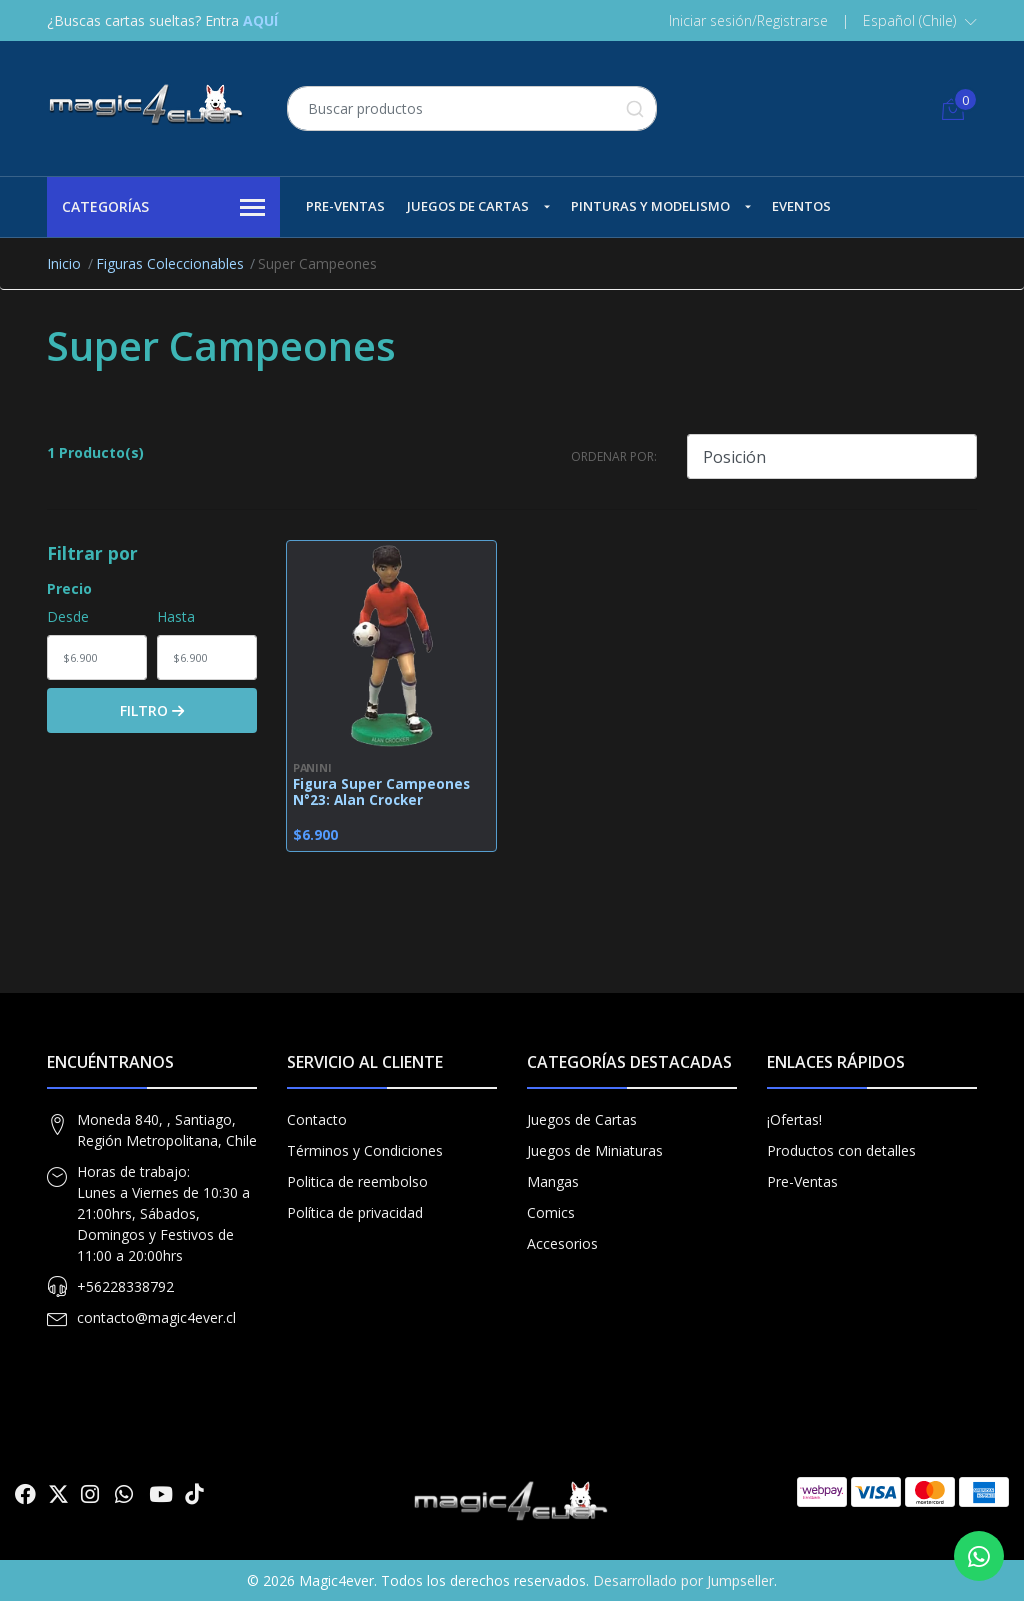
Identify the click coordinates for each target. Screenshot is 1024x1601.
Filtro (152, 710)
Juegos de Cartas (468, 206)
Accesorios (562, 1243)
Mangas (553, 1181)
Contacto (317, 1119)
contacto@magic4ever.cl (156, 1317)
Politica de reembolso (357, 1181)
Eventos (801, 206)
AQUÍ (260, 20)
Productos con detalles (841, 1150)
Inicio (64, 263)
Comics (551, 1212)
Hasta (176, 616)
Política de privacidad (355, 1212)
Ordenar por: (614, 456)
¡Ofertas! (794, 1119)
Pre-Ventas (345, 206)
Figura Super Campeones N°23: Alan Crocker (381, 792)
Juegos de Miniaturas (595, 1150)
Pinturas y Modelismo (650, 206)
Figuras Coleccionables (170, 263)
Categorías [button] (163, 208)
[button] (920, 21)
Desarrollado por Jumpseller (683, 1580)
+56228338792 (125, 1286)
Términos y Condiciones (365, 1150)
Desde (68, 616)
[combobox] (472, 108)
